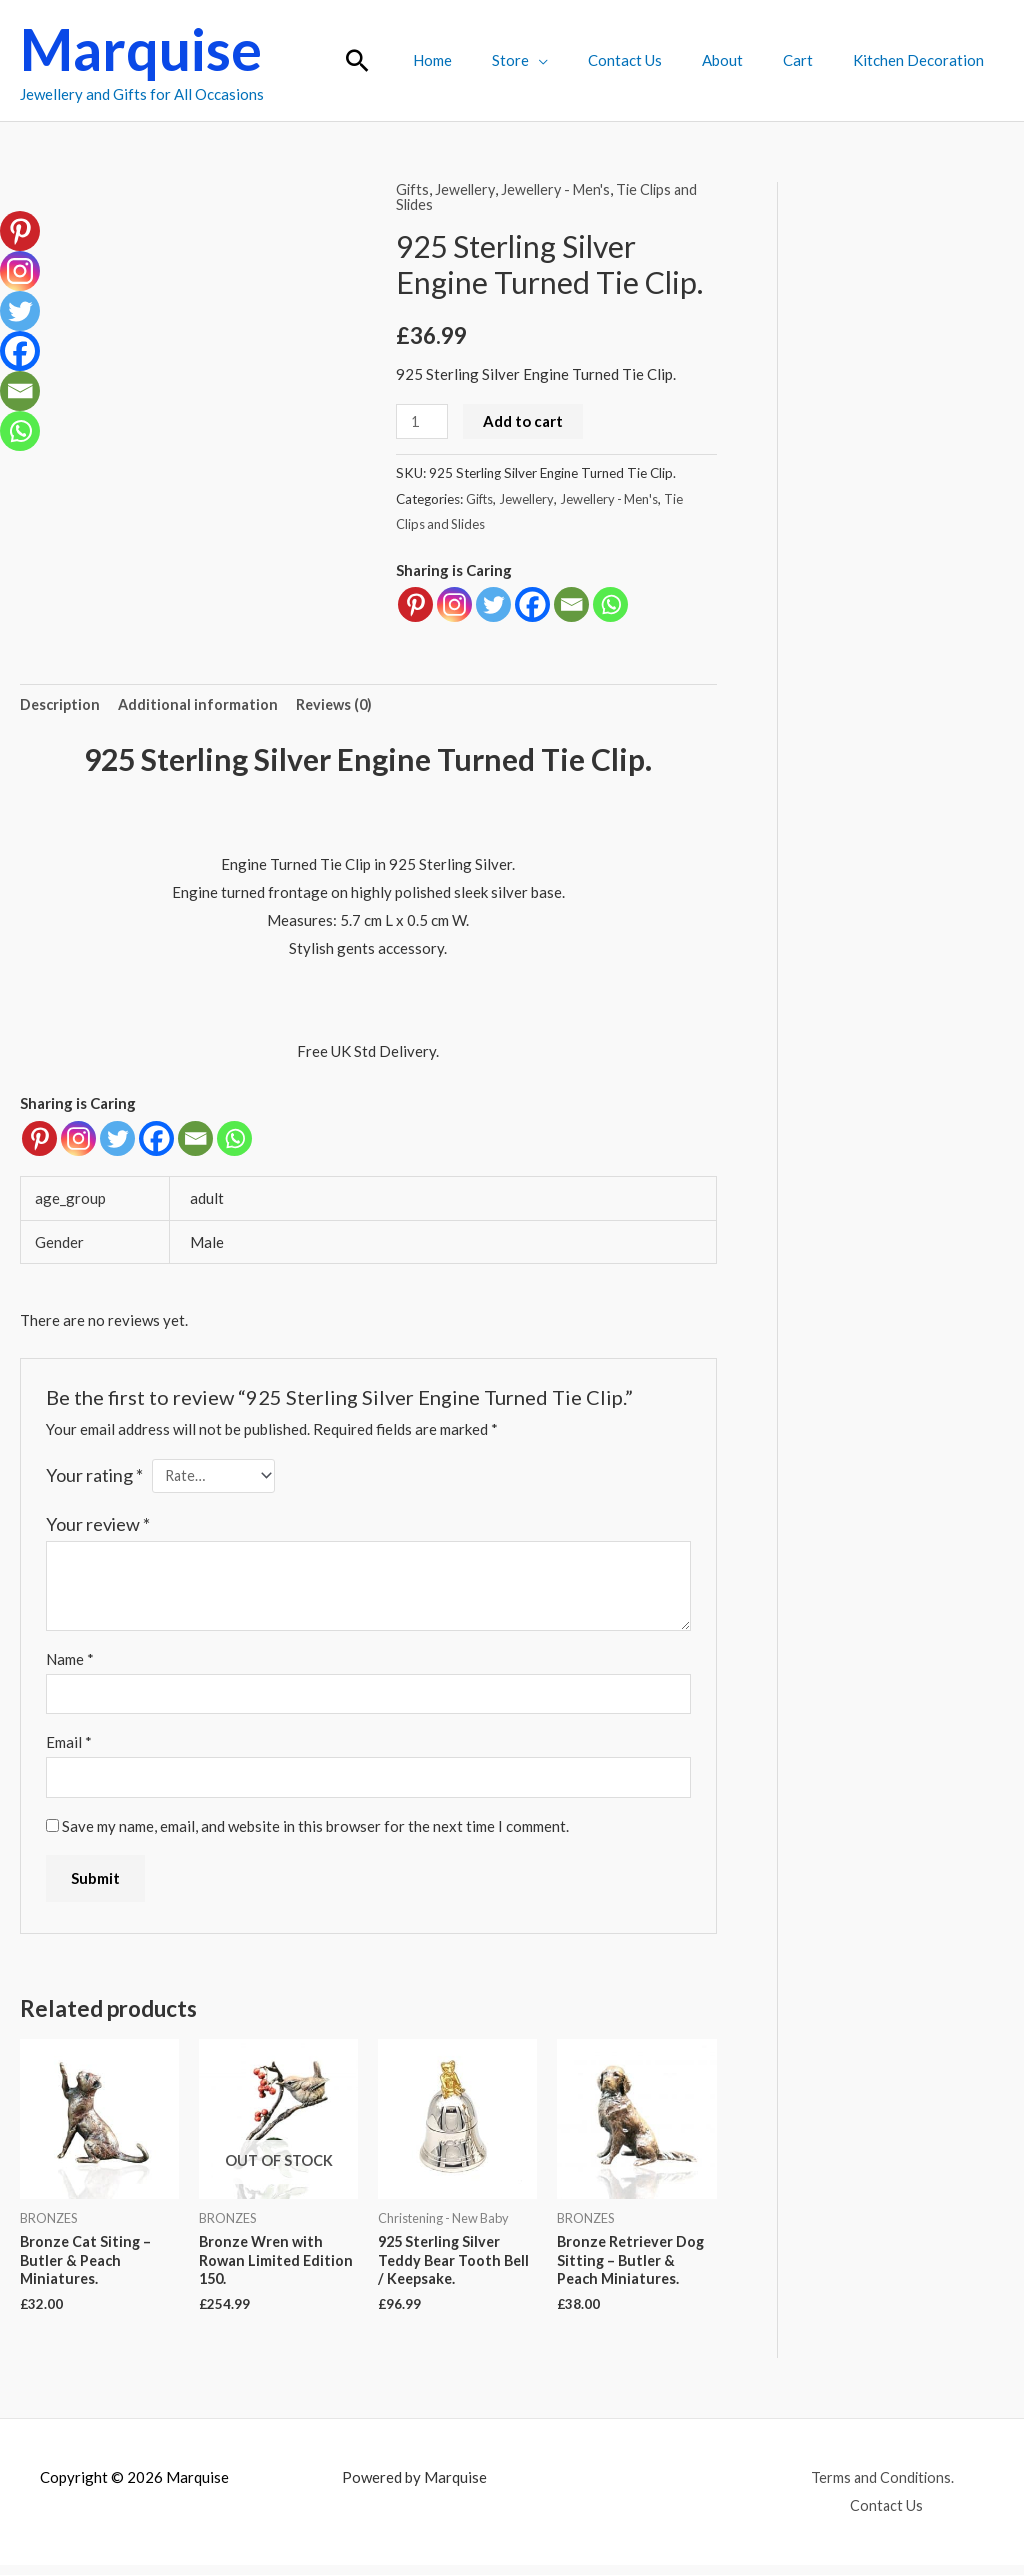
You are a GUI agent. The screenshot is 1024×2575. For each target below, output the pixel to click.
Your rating (94, 1476)
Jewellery (467, 189)
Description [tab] (61, 704)
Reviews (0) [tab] (340, 704)
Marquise (141, 49)
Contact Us (660, 60)
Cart (813, 60)
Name (70, 1662)
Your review (98, 1526)
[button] (417, 60)
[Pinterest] (39, 1139)
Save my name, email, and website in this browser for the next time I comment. (315, 1832)
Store (555, 60)
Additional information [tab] (201, 704)
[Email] (195, 1139)
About (747, 60)
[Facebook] (156, 1139)
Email (69, 1747)
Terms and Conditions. (881, 2487)
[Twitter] (117, 1139)
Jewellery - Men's (561, 189)
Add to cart (526, 420)
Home (487, 60)
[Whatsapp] (234, 1139)
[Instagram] (78, 1139)
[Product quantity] (423, 420)
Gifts (413, 189)
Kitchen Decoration (923, 60)
